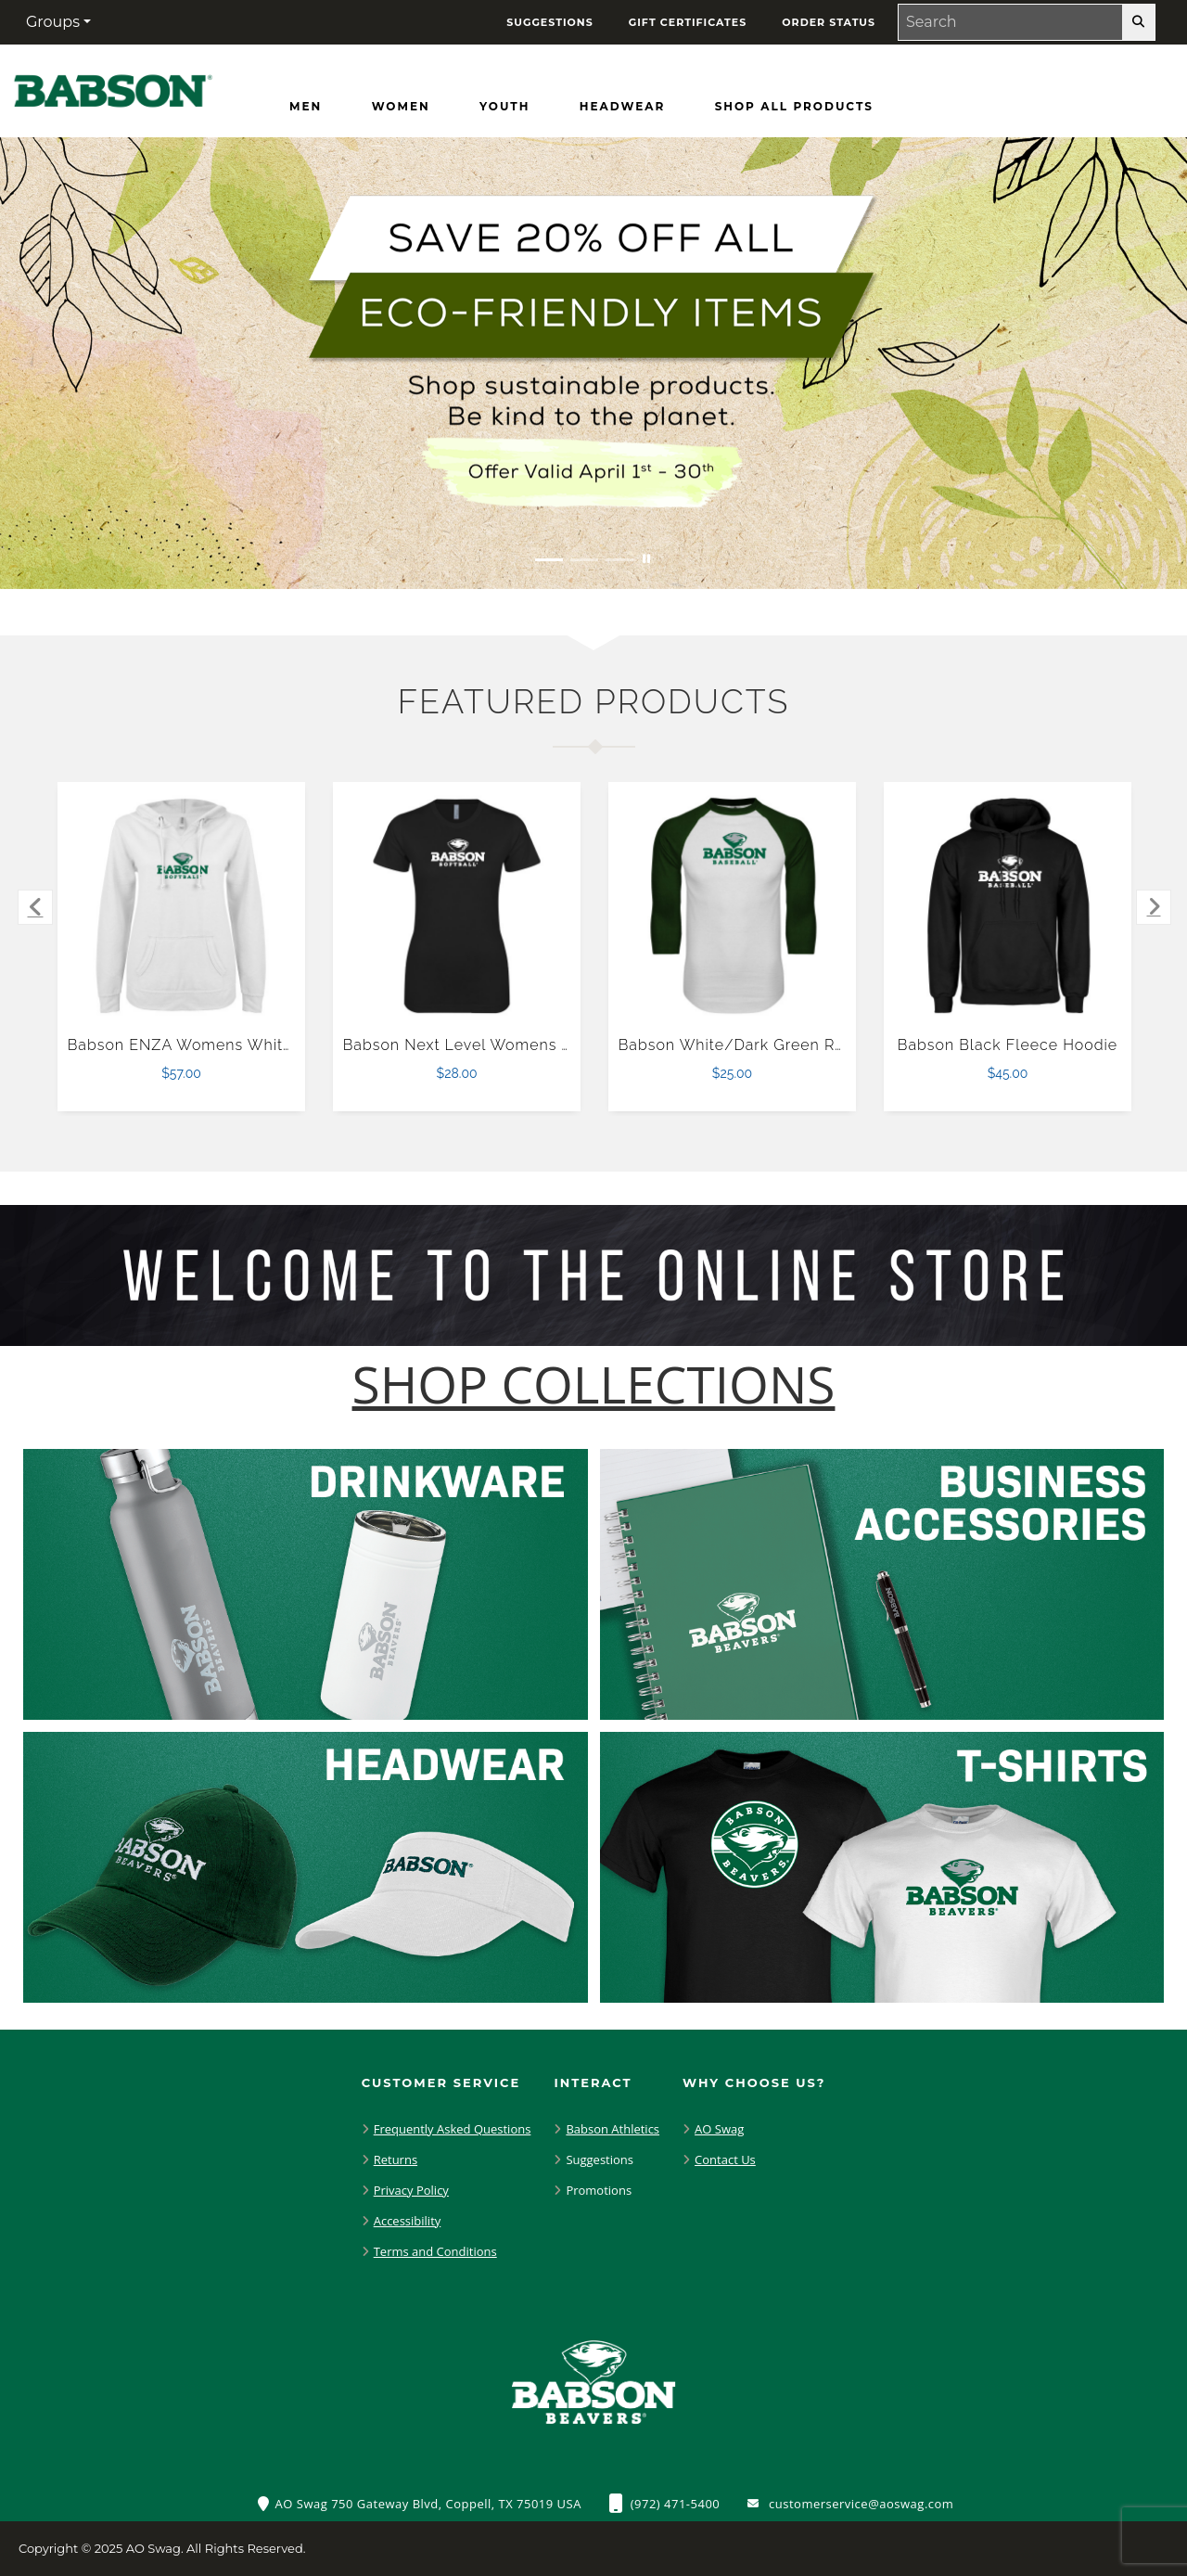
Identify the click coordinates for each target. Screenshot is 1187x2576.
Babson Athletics (612, 2129)
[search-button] (1138, 22)
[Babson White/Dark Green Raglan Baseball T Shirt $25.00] (733, 906)
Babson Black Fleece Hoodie (1007, 1045)
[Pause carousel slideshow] (646, 559)
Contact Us (725, 2159)
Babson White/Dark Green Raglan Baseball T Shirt (810, 1045)
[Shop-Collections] (594, 1384)
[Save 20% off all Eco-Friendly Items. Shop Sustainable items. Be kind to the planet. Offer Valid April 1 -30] (593, 363)
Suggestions (599, 2159)
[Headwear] (622, 106)
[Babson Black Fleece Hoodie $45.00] (1008, 906)
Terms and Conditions (435, 2251)
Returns (395, 2159)
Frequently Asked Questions (452, 2129)
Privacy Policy (411, 2190)
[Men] (305, 106)
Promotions (599, 2190)
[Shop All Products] (794, 106)
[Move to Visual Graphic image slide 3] (619, 559)
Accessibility (407, 2220)
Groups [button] (53, 22)
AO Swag (719, 2129)
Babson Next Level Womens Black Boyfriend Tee (528, 1045)
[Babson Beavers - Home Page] (113, 86)
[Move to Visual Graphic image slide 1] (549, 559)
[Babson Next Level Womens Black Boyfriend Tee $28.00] (457, 906)
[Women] (401, 106)
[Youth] (504, 106)
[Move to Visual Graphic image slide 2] (584, 559)
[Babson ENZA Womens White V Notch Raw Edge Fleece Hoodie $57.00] (182, 906)
